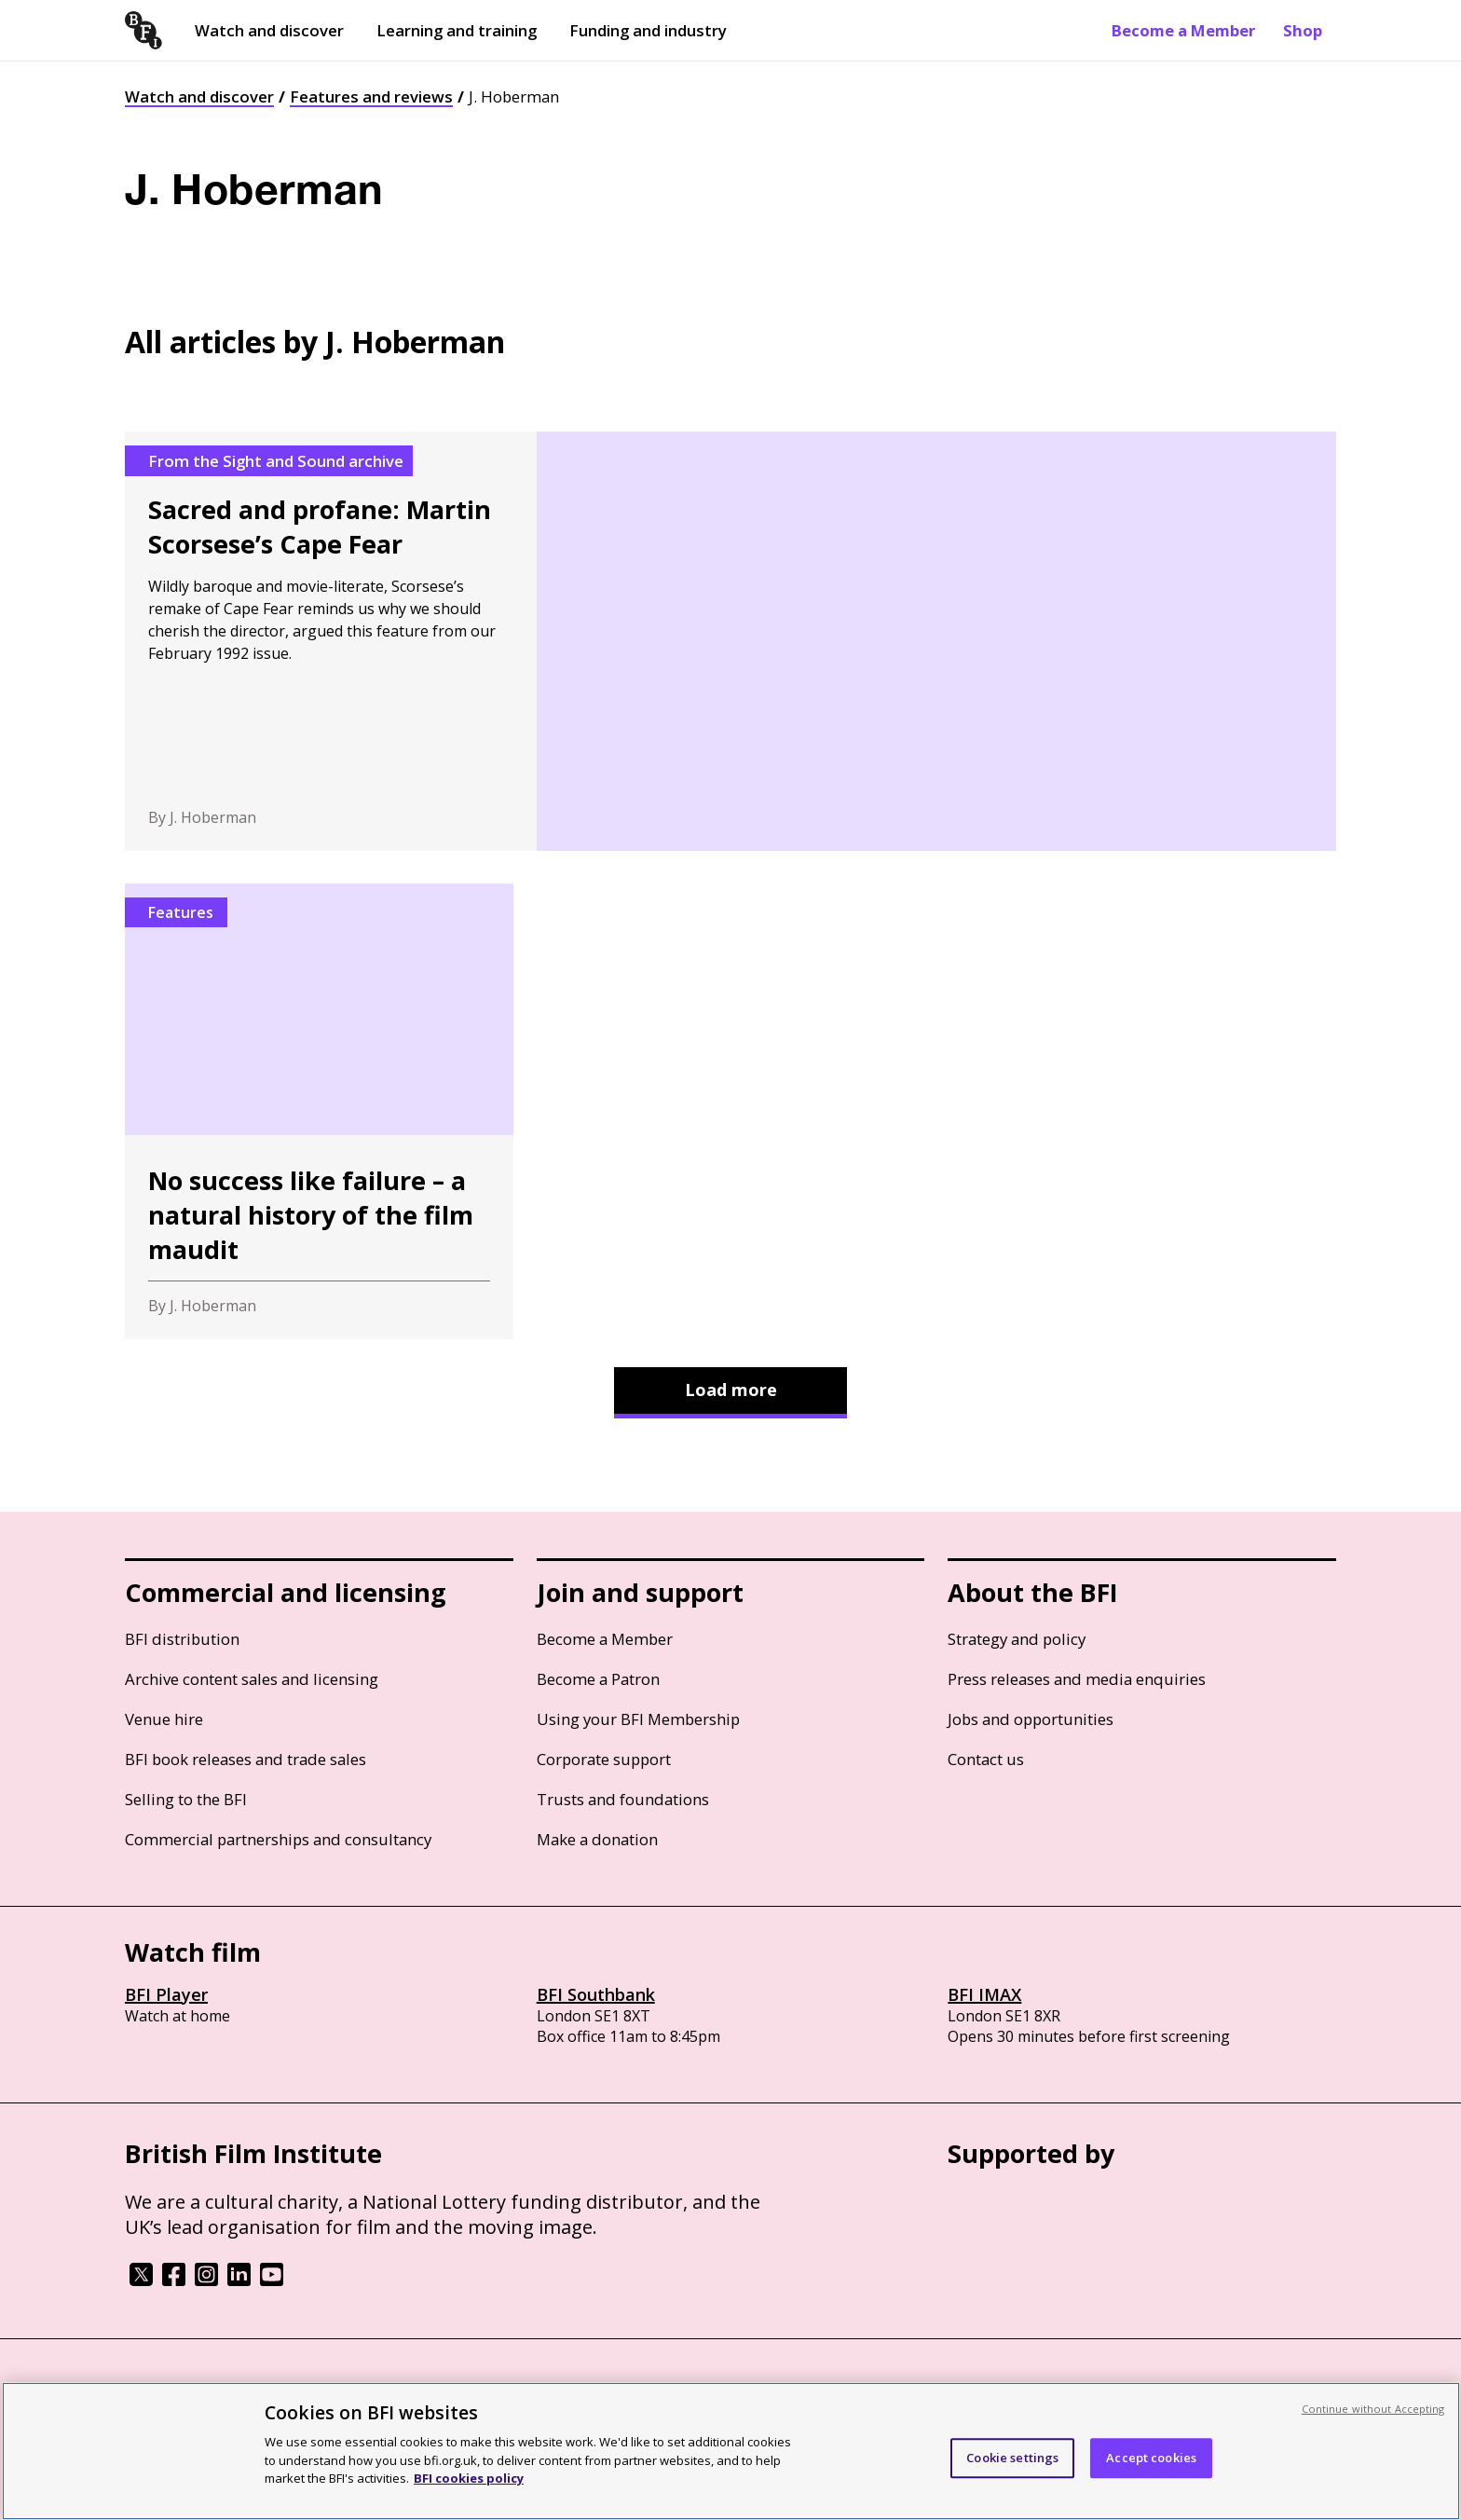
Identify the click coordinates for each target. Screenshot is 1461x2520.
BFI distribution (182, 1639)
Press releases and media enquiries (1077, 1679)
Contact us (986, 1759)
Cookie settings (1012, 2457)
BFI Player (166, 1994)
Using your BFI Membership (638, 1719)
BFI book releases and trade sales (245, 1759)
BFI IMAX (984, 1994)
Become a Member (1183, 30)
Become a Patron (598, 1679)
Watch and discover (269, 30)
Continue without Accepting (1373, 2409)
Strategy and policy (1017, 1639)
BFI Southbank (596, 1994)
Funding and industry (648, 30)
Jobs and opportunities (1030, 1719)
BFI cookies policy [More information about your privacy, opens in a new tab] (469, 2478)
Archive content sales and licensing (251, 1679)
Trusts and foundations (623, 1799)
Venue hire (164, 1719)
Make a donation (597, 1839)
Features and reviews (371, 96)
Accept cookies (1151, 2457)
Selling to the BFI (186, 1799)
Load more (731, 1389)
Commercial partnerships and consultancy (278, 1839)
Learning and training (456, 30)
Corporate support (604, 1759)
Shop (1302, 30)
